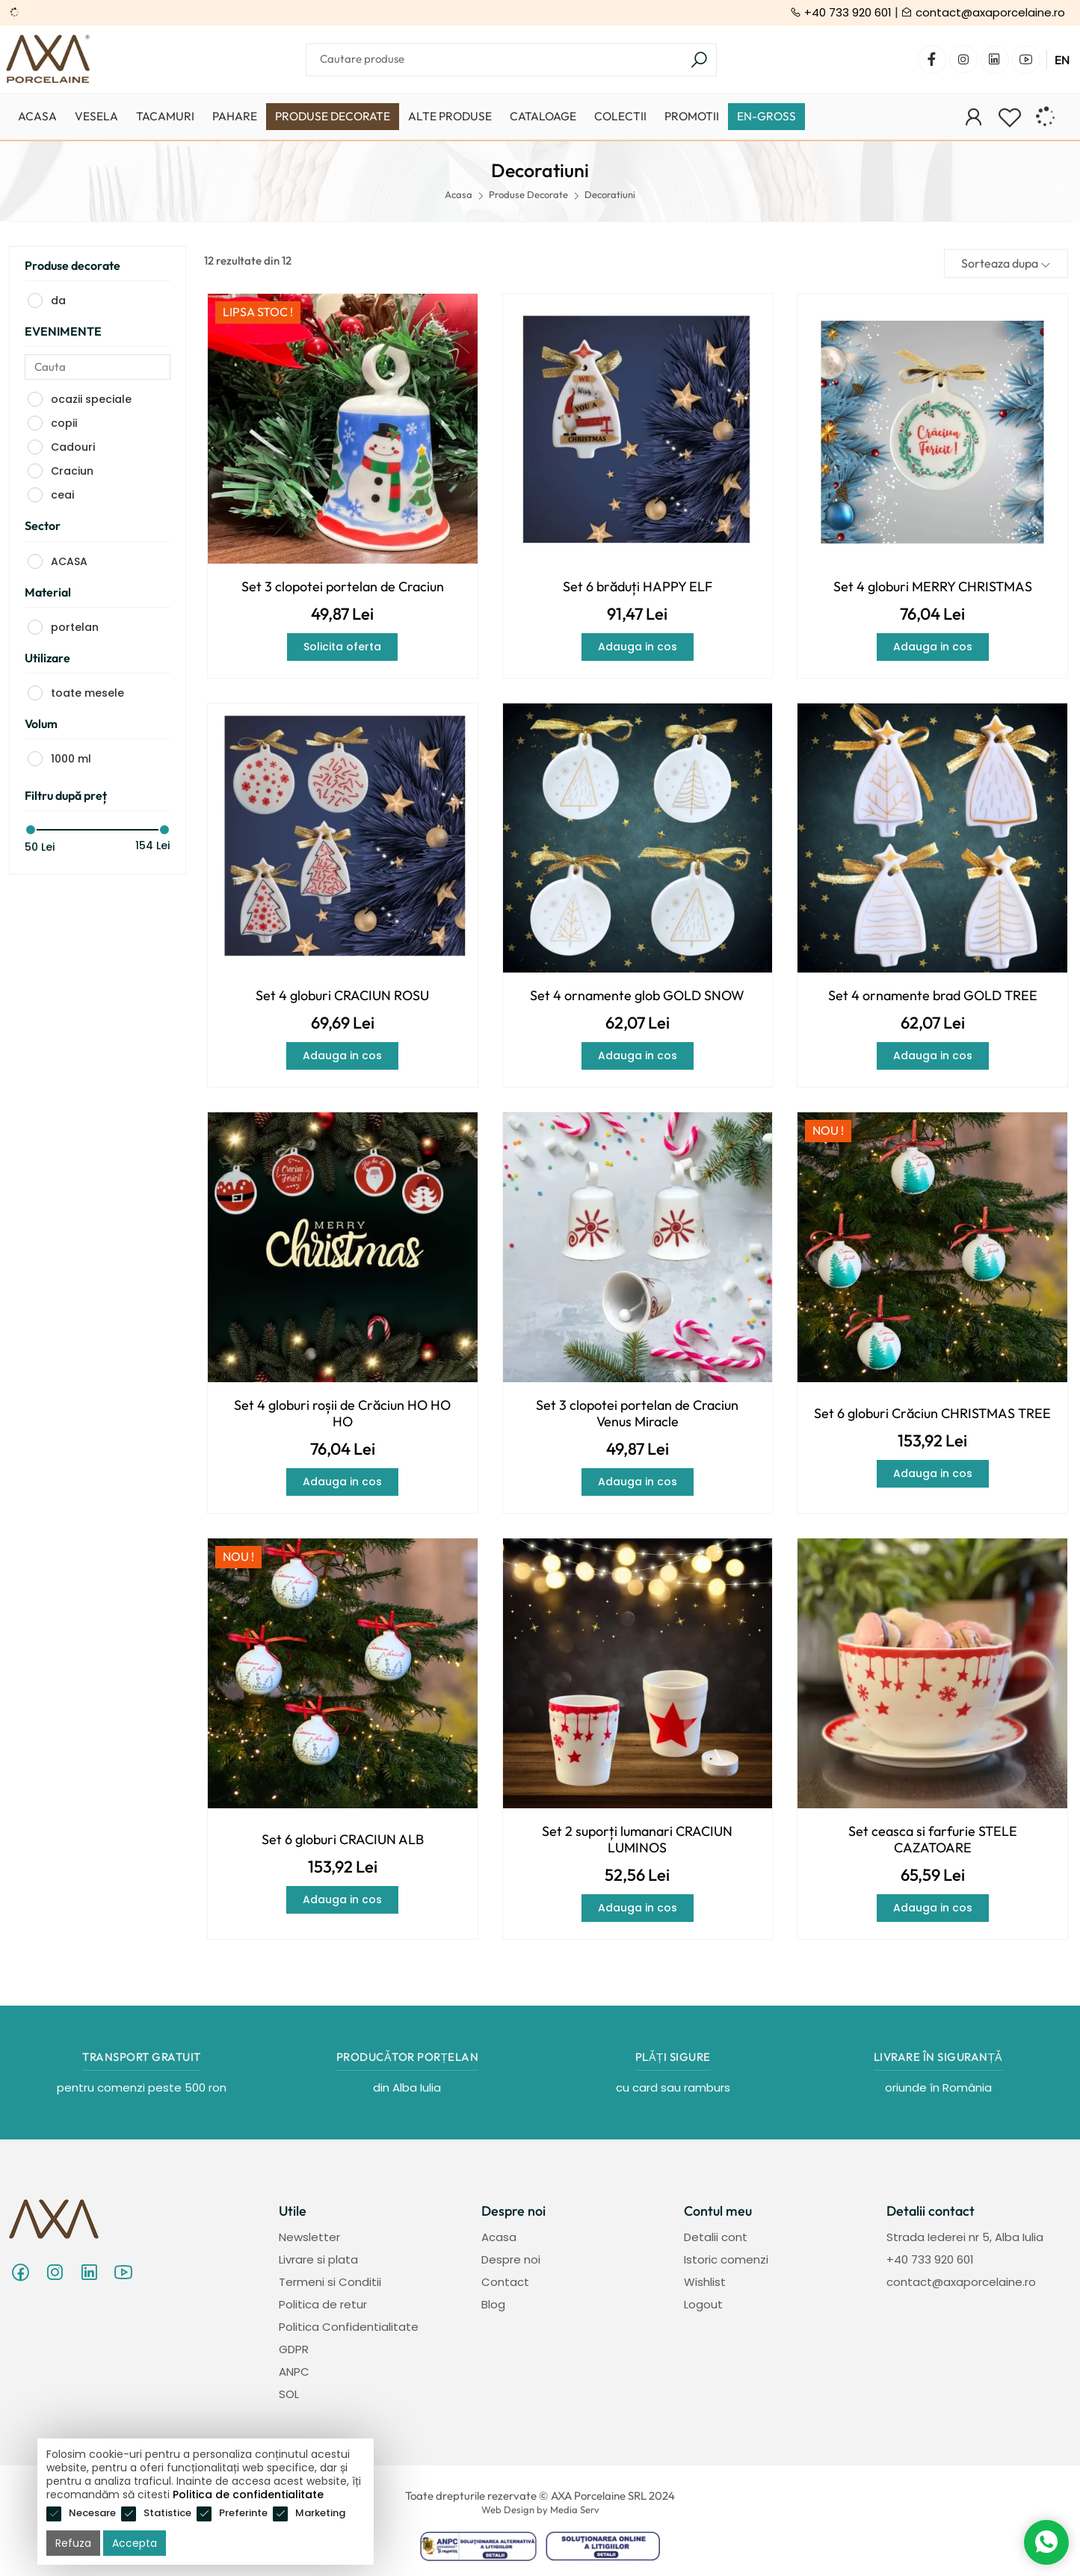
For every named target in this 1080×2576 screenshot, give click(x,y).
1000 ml (71, 758)
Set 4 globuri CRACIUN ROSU (342, 995)
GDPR (294, 2349)
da (58, 300)
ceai (62, 494)
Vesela (96, 115)
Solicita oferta (342, 646)
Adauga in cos (637, 646)
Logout (703, 2304)
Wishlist (705, 2282)
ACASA (69, 561)
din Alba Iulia (407, 2087)
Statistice (167, 2513)
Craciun (72, 470)
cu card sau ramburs (673, 2087)
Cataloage (543, 115)
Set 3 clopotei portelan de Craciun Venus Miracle (637, 1413)
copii (64, 423)
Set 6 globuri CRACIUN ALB (343, 1839)
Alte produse (450, 115)
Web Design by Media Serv (540, 2509)
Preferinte (243, 2513)
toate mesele (87, 692)
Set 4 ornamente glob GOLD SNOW (637, 995)
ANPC (294, 2371)
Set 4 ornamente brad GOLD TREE (932, 995)
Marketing (320, 2513)
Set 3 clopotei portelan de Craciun (342, 587)
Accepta (134, 2543)
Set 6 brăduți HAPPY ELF (637, 587)
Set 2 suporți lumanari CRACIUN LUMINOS (637, 1839)
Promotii (691, 115)
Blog (493, 2304)
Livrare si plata (318, 2259)
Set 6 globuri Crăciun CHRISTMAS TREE (932, 1413)
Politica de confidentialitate (248, 2494)
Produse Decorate (332, 115)
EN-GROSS (766, 115)
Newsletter (309, 2237)
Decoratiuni (609, 194)
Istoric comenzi (726, 2259)
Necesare (92, 2513)
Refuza (73, 2543)
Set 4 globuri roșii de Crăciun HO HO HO (342, 1413)
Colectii (620, 115)
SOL (289, 2394)
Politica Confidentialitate (349, 2327)
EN (1062, 59)
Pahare (234, 115)
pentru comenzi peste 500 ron (141, 2087)
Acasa (37, 115)
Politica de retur (323, 2304)
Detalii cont (715, 2237)
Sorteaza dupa (1006, 263)
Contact (505, 2282)
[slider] (31, 830)
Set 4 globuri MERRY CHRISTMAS (932, 587)
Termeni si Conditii (330, 2282)
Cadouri (73, 447)
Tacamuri (165, 115)
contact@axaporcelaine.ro (983, 12)
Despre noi (510, 2259)
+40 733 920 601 (841, 12)
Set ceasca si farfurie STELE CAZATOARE (932, 1839)
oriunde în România (938, 2087)
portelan (75, 627)
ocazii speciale (91, 399)
